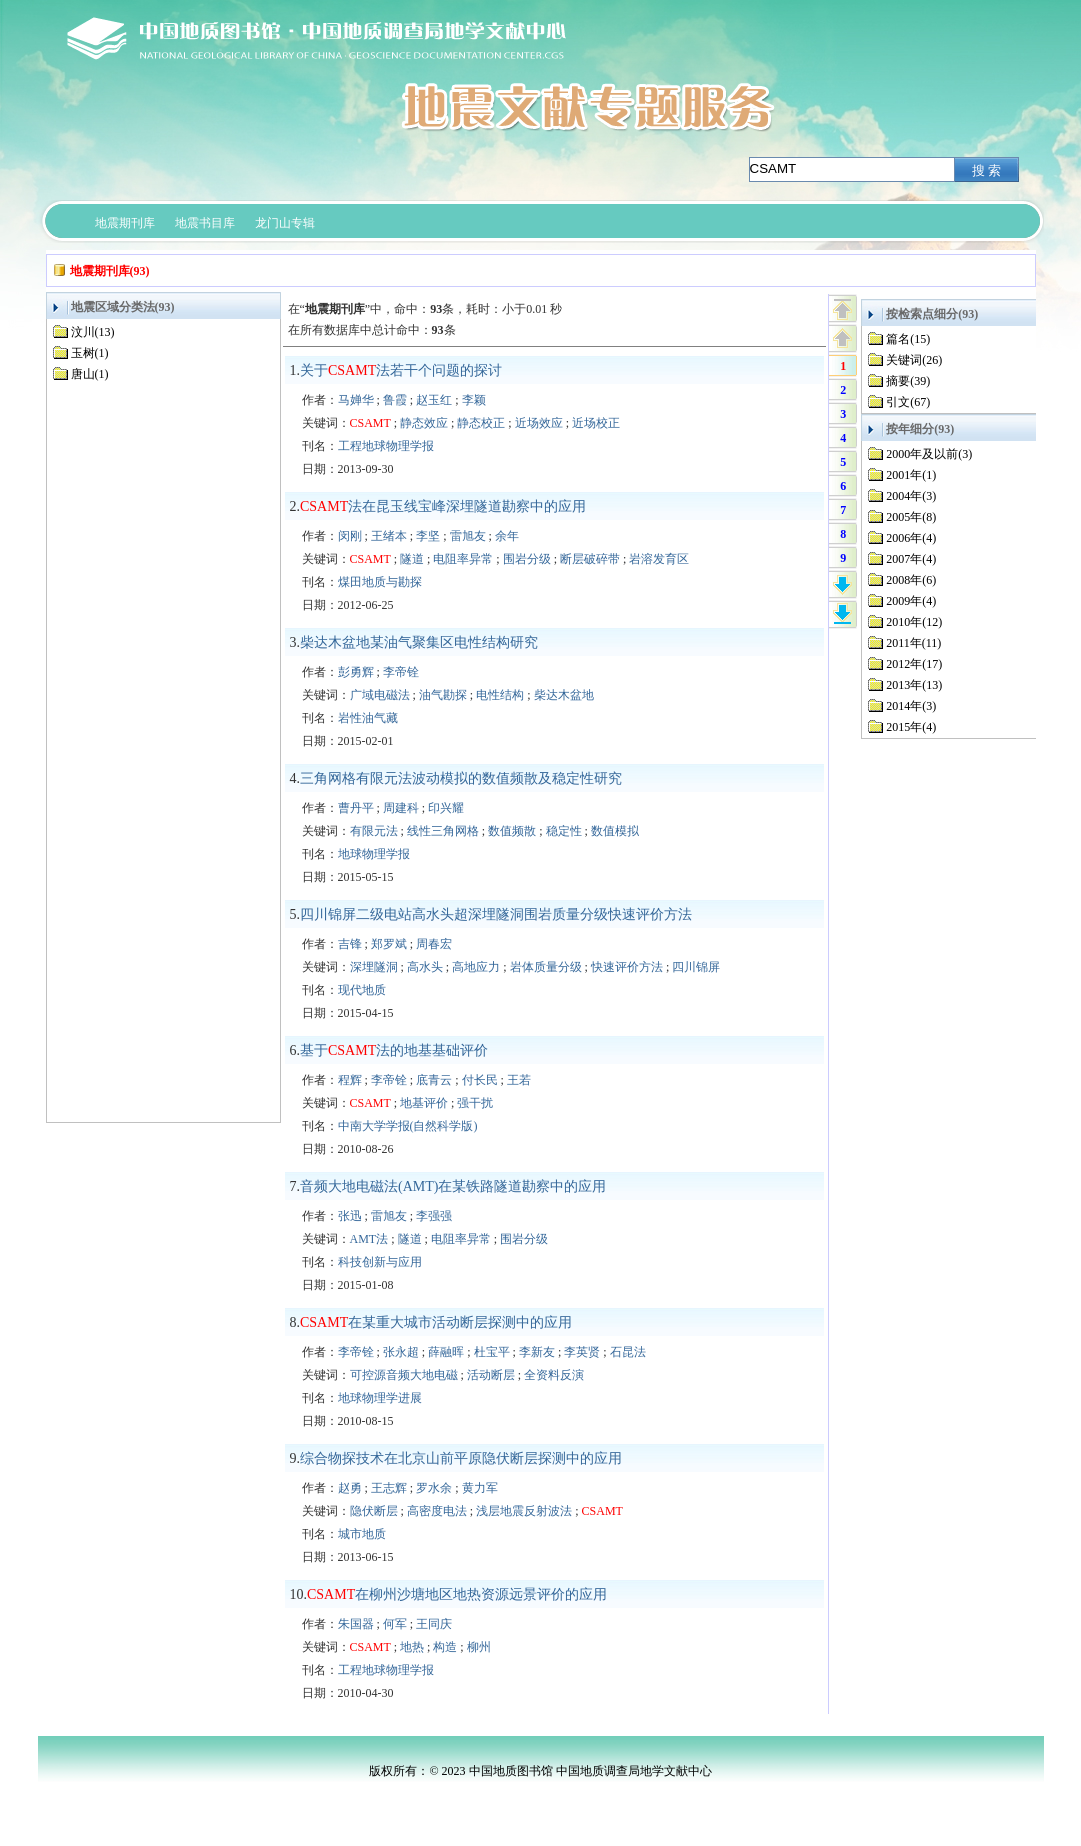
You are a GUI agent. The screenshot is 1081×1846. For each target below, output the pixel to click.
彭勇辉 (356, 672)
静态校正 (481, 423)
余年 (507, 536)
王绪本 (389, 536)
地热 (412, 1647)
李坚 (428, 536)
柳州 (479, 1647)
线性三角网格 (443, 831)
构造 (445, 1647)
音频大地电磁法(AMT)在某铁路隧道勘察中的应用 (453, 1186)
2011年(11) (913, 643)
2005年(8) (911, 517)
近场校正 (596, 423)
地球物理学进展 (380, 1398)
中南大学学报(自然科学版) (408, 1126)
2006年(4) (911, 538)
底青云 (434, 1080)
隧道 (412, 559)
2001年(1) (911, 475)
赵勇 (350, 1488)
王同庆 (434, 1624)
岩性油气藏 (368, 718)
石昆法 (628, 1352)
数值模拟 (615, 831)
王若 (519, 1080)
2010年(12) (914, 622)
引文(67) (908, 402)
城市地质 (362, 1534)
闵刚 (350, 536)
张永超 (401, 1352)
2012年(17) (914, 664)
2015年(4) (911, 727)
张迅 (350, 1216)
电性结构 (500, 695)
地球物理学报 (374, 854)
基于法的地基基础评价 (394, 1050)
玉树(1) (90, 353)
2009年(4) (911, 601)
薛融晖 (446, 1352)
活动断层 (491, 1375)
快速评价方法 (627, 967)
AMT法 (369, 1239)
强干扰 (475, 1103)
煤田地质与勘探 (380, 582)
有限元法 (374, 831)
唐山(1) (90, 374)
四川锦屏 (696, 967)
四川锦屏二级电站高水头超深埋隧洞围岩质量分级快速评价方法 (496, 914)
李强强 (434, 1216)
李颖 (474, 400)
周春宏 (434, 944)
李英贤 (582, 1352)
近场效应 (539, 423)
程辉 (350, 1080)
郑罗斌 (389, 944)
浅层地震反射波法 (524, 1511)
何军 (395, 1624)
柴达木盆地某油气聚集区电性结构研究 (419, 642)
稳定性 (564, 831)
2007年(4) (911, 559)
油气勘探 (443, 695)
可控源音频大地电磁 (404, 1375)
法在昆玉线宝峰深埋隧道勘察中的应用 (443, 506)
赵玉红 (434, 400)
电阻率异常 (463, 559)
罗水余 (434, 1488)
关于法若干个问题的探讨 (401, 370)
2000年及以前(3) (929, 454)
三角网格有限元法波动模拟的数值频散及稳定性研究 (461, 778)
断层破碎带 (590, 559)
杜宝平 (492, 1352)
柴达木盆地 (564, 695)
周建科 (401, 808)
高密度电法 (437, 1511)
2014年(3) (911, 706)
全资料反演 (554, 1375)
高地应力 (476, 967)
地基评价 (424, 1103)
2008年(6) (911, 580)
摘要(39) (908, 381)
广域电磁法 (380, 695)
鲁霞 (395, 400)
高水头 (425, 967)
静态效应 (424, 423)
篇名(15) (908, 339)
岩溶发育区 (659, 559)
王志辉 (389, 1488)
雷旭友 (468, 536)
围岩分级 (527, 559)
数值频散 (512, 831)
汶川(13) (93, 332)
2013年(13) (914, 685)
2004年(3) (911, 496)
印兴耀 (446, 808)
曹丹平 (356, 808)
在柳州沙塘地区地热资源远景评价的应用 (457, 1594)
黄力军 (480, 1488)
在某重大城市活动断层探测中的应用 (436, 1322)
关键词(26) (914, 360)
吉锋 (350, 944)
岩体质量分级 (546, 967)
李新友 (537, 1352)
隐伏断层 (374, 1511)
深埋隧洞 (374, 967)
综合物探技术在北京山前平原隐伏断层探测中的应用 (461, 1458)
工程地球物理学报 (386, 446)
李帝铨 (401, 672)
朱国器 (356, 1624)
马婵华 (356, 400)
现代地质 (362, 990)
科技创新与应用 (380, 1262)
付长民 (480, 1080)
